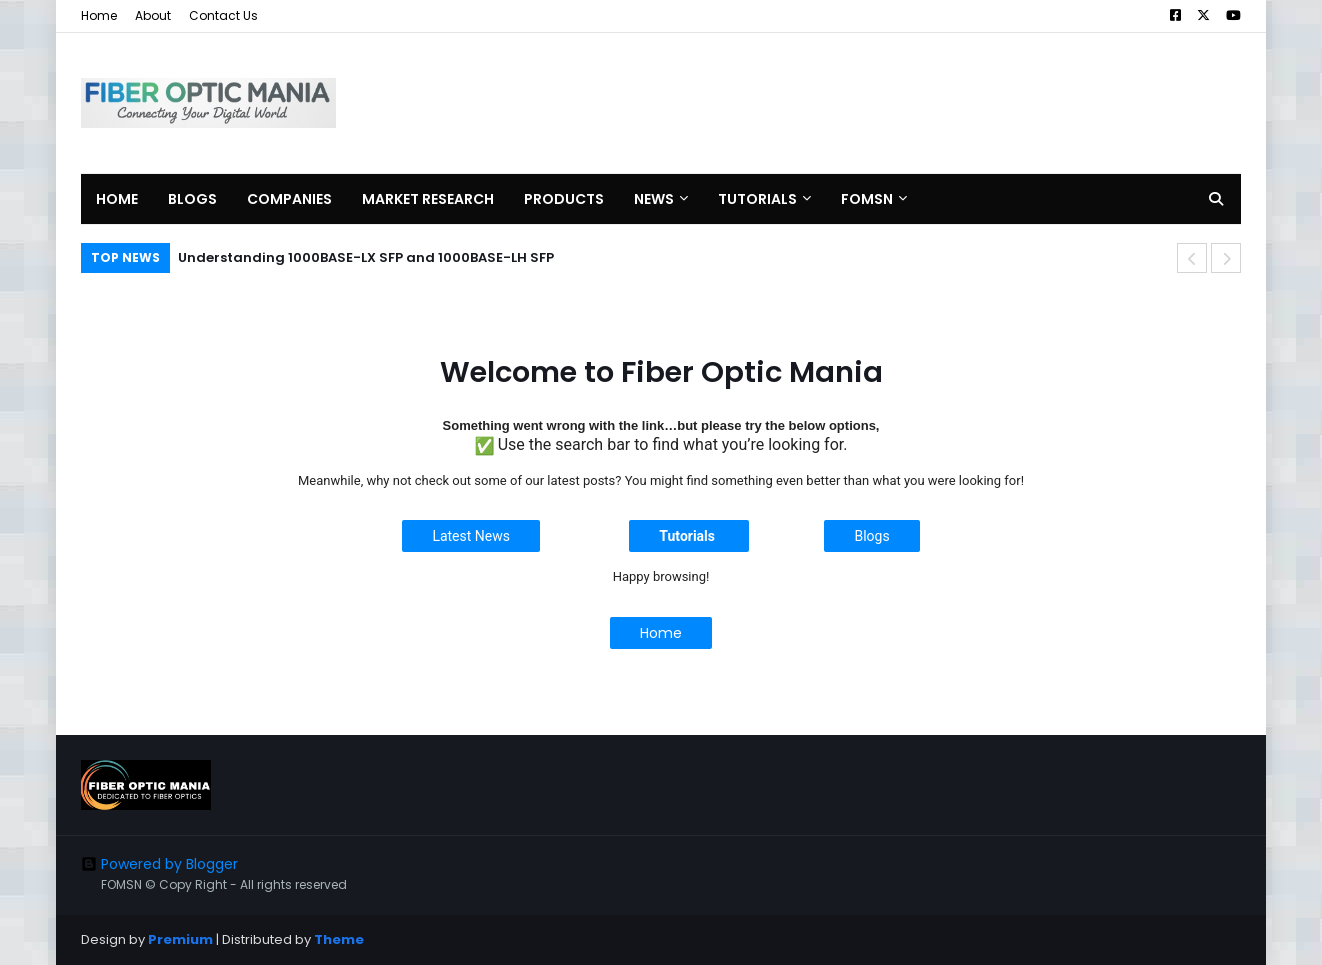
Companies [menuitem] (289, 199)
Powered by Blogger (159, 864)
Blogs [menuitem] (192, 199)
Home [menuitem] (117, 199)
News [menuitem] (654, 199)
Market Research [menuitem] (428, 199)
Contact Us (223, 15)
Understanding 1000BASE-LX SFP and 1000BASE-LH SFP (366, 257)
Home (99, 15)
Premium (180, 939)
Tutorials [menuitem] (757, 199)
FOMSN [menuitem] (867, 199)
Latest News (471, 536)
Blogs (871, 536)
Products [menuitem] (564, 199)
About (153, 15)
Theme (339, 939)
